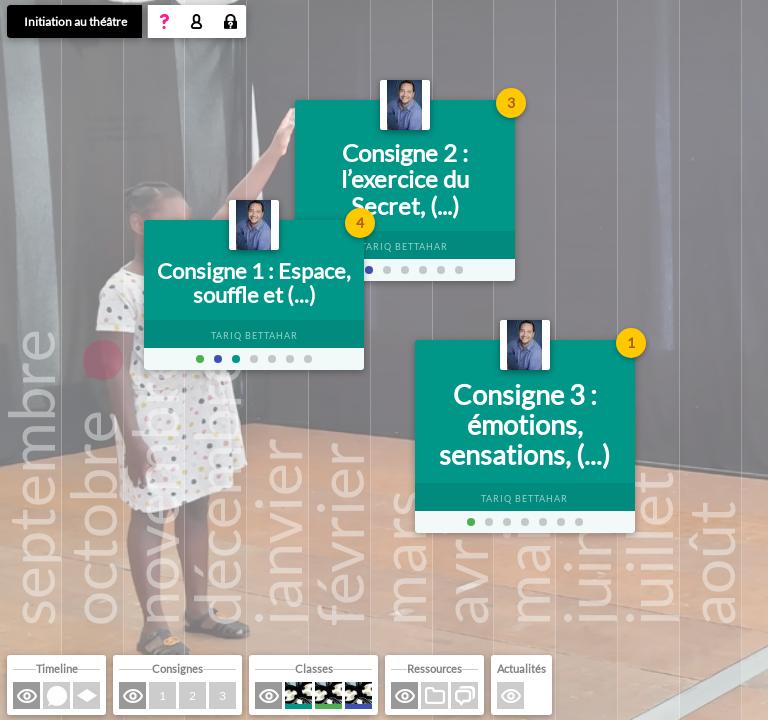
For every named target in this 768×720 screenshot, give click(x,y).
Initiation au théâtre (75, 21)
